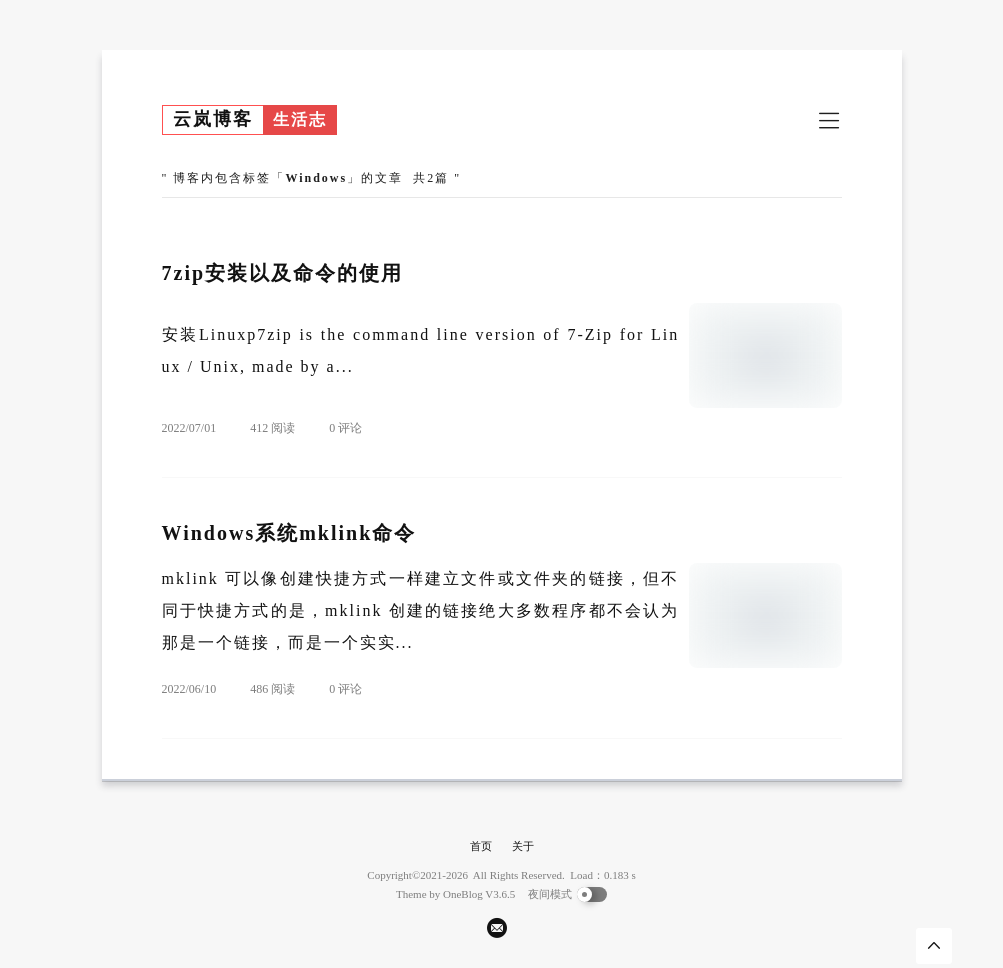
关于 (523, 846)
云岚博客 (213, 119)
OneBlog (463, 894)
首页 (481, 846)
